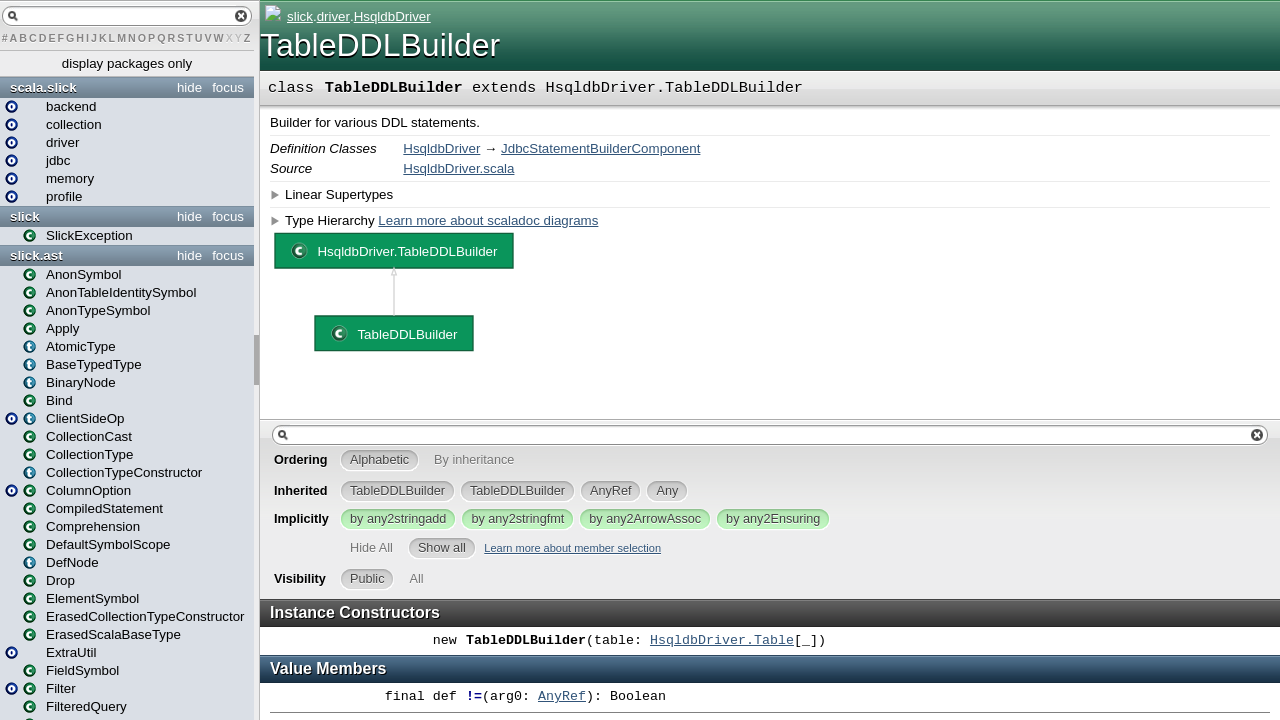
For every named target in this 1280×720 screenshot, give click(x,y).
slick (25, 216)
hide (189, 87)
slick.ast (36, 255)
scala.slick (43, 87)
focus (228, 87)
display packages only (127, 63)
